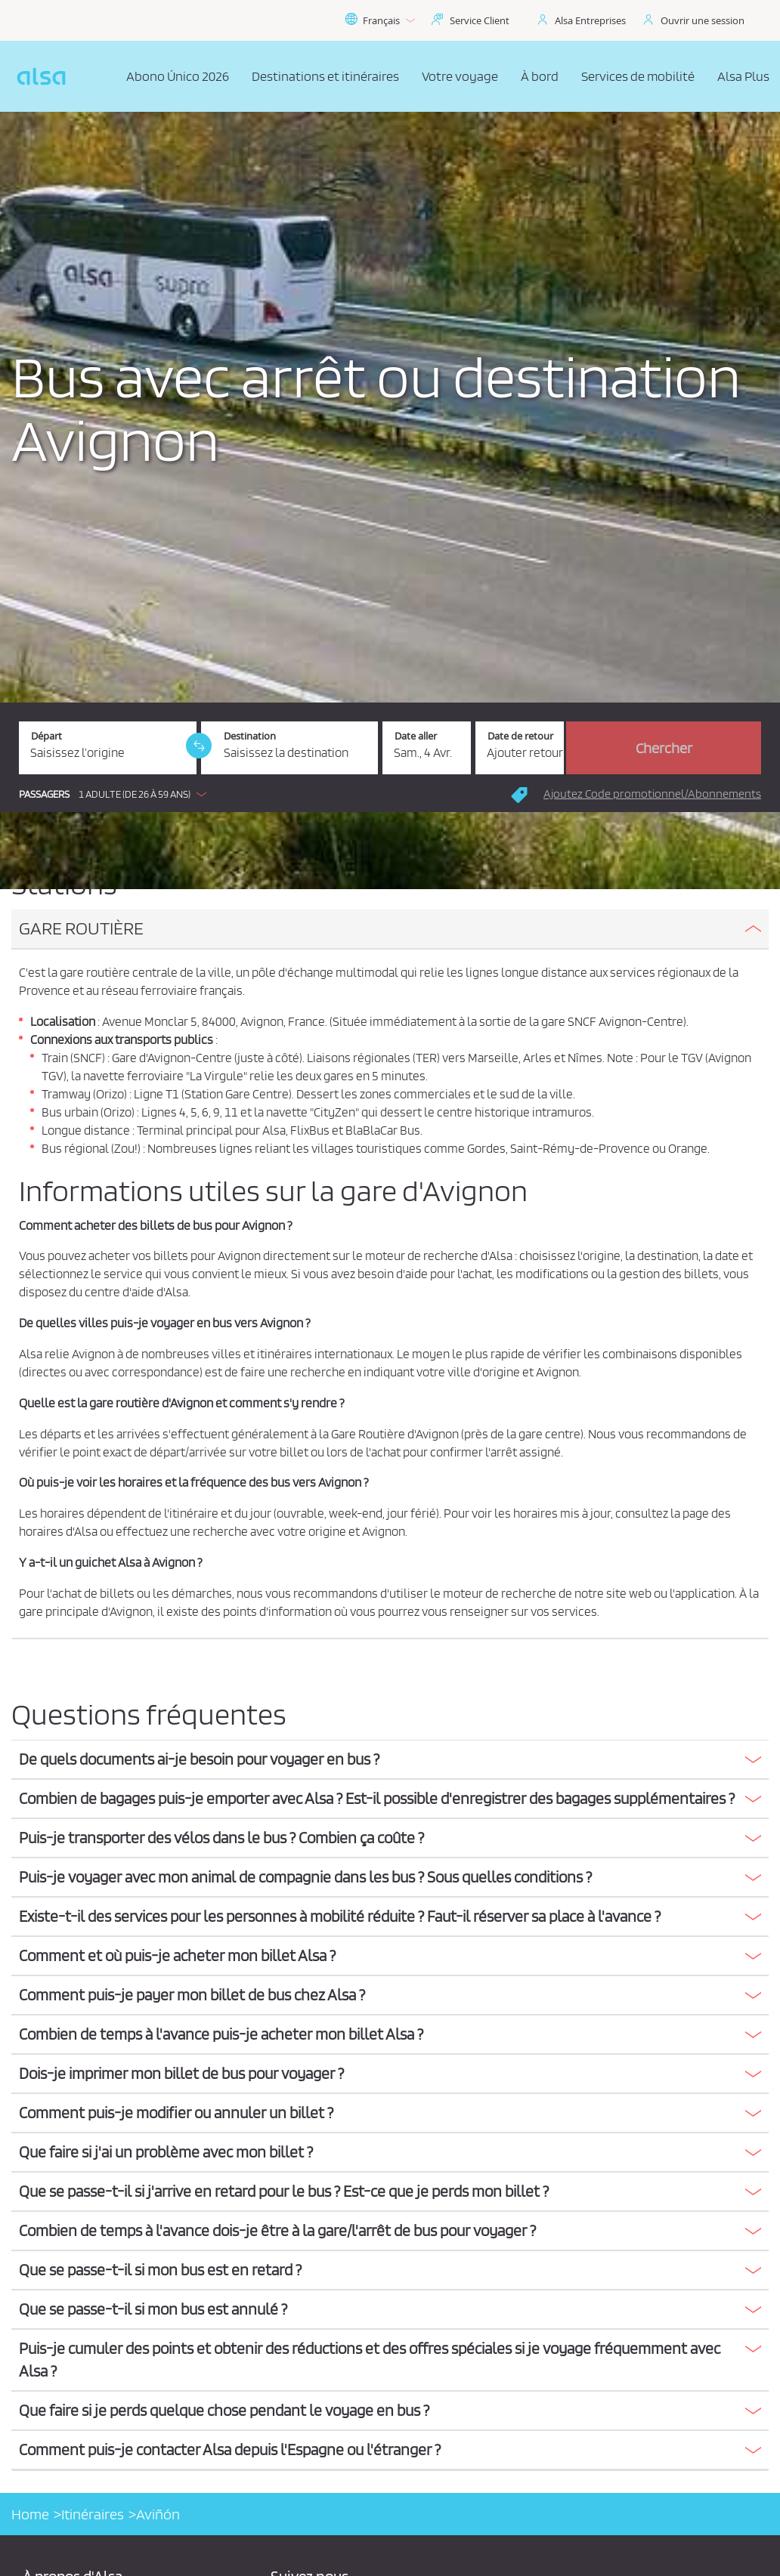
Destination (250, 736)
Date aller (416, 736)
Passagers (44, 794)
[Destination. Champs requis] (290, 747)
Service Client (479, 20)
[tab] (390, 930)
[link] (199, 745)
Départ (46, 736)
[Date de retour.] (519, 747)
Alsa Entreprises (590, 20)
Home (30, 2514)
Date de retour (520, 736)
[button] (116, 794)
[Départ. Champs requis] (108, 747)
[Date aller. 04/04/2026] (426, 747)
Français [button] (380, 20)
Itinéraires (92, 2514)
